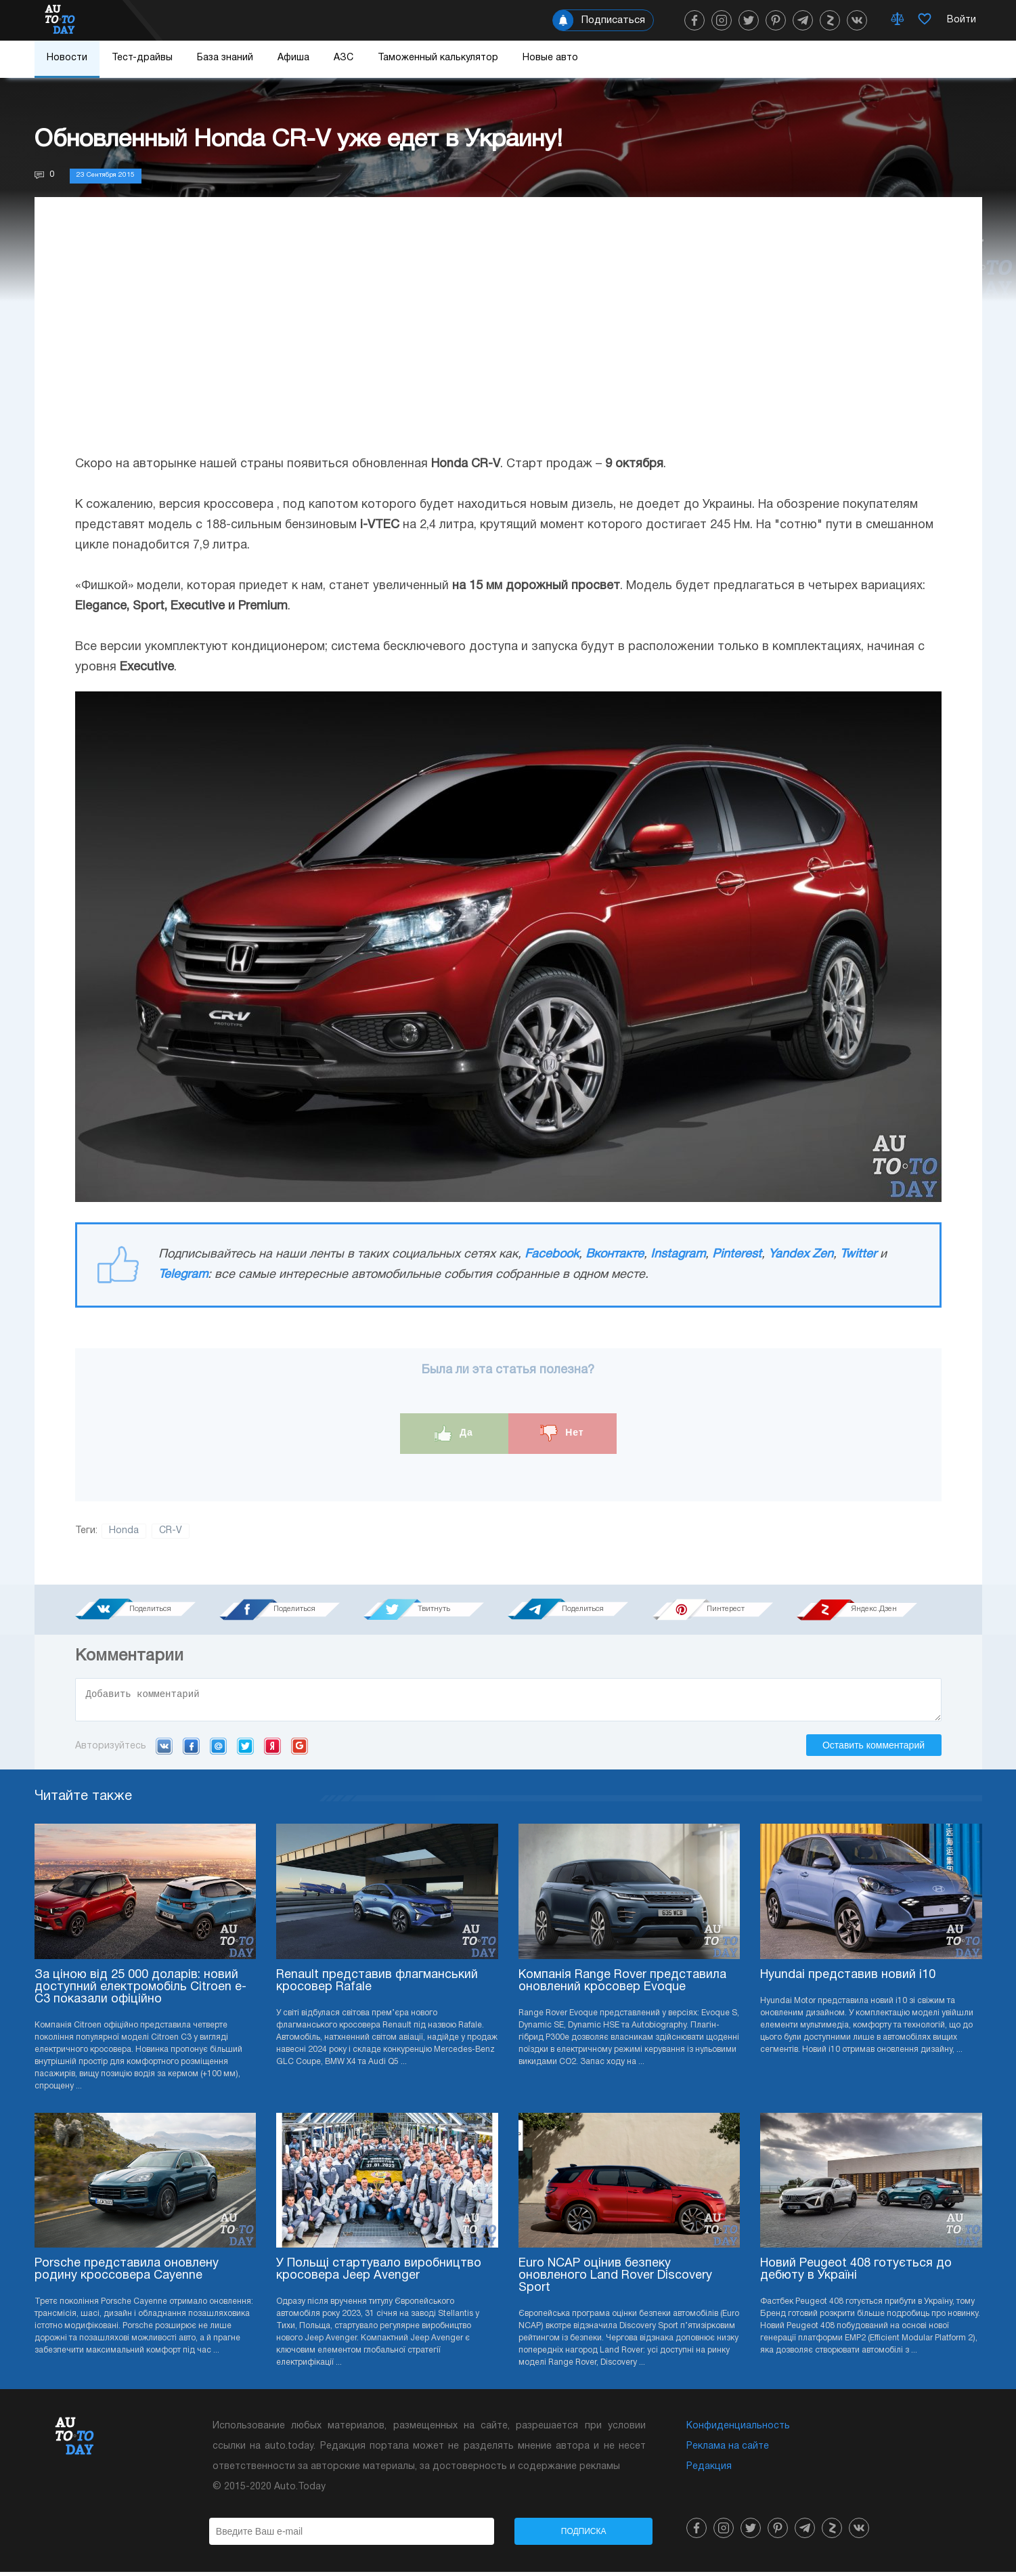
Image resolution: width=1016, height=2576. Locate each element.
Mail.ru (218, 1750)
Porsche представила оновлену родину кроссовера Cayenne (127, 2273)
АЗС (343, 57)
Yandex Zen (800, 1254)
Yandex (272, 1750)
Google (299, 1750)
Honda (124, 1530)
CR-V (170, 1530)
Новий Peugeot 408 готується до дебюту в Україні (856, 2273)
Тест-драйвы (142, 57)
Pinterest (736, 1254)
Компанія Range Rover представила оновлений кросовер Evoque (622, 1985)
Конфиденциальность (738, 2430)
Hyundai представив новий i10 (847, 1979)
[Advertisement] (508, 339)
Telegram (183, 1275)
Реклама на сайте (727, 2450)
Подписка (583, 2535)
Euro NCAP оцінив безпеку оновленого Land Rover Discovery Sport (615, 2280)
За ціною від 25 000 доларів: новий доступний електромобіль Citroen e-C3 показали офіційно (140, 1991)
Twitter (858, 1254)
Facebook (552, 1254)
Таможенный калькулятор (438, 57)
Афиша (293, 57)
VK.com (164, 1750)
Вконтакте (615, 1254)
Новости (67, 57)
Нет (561, 1433)
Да (454, 1433)
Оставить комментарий (873, 1749)
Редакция (709, 2470)
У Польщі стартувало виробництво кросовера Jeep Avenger (378, 2273)
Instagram (677, 1254)
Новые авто (550, 57)
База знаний (225, 57)
